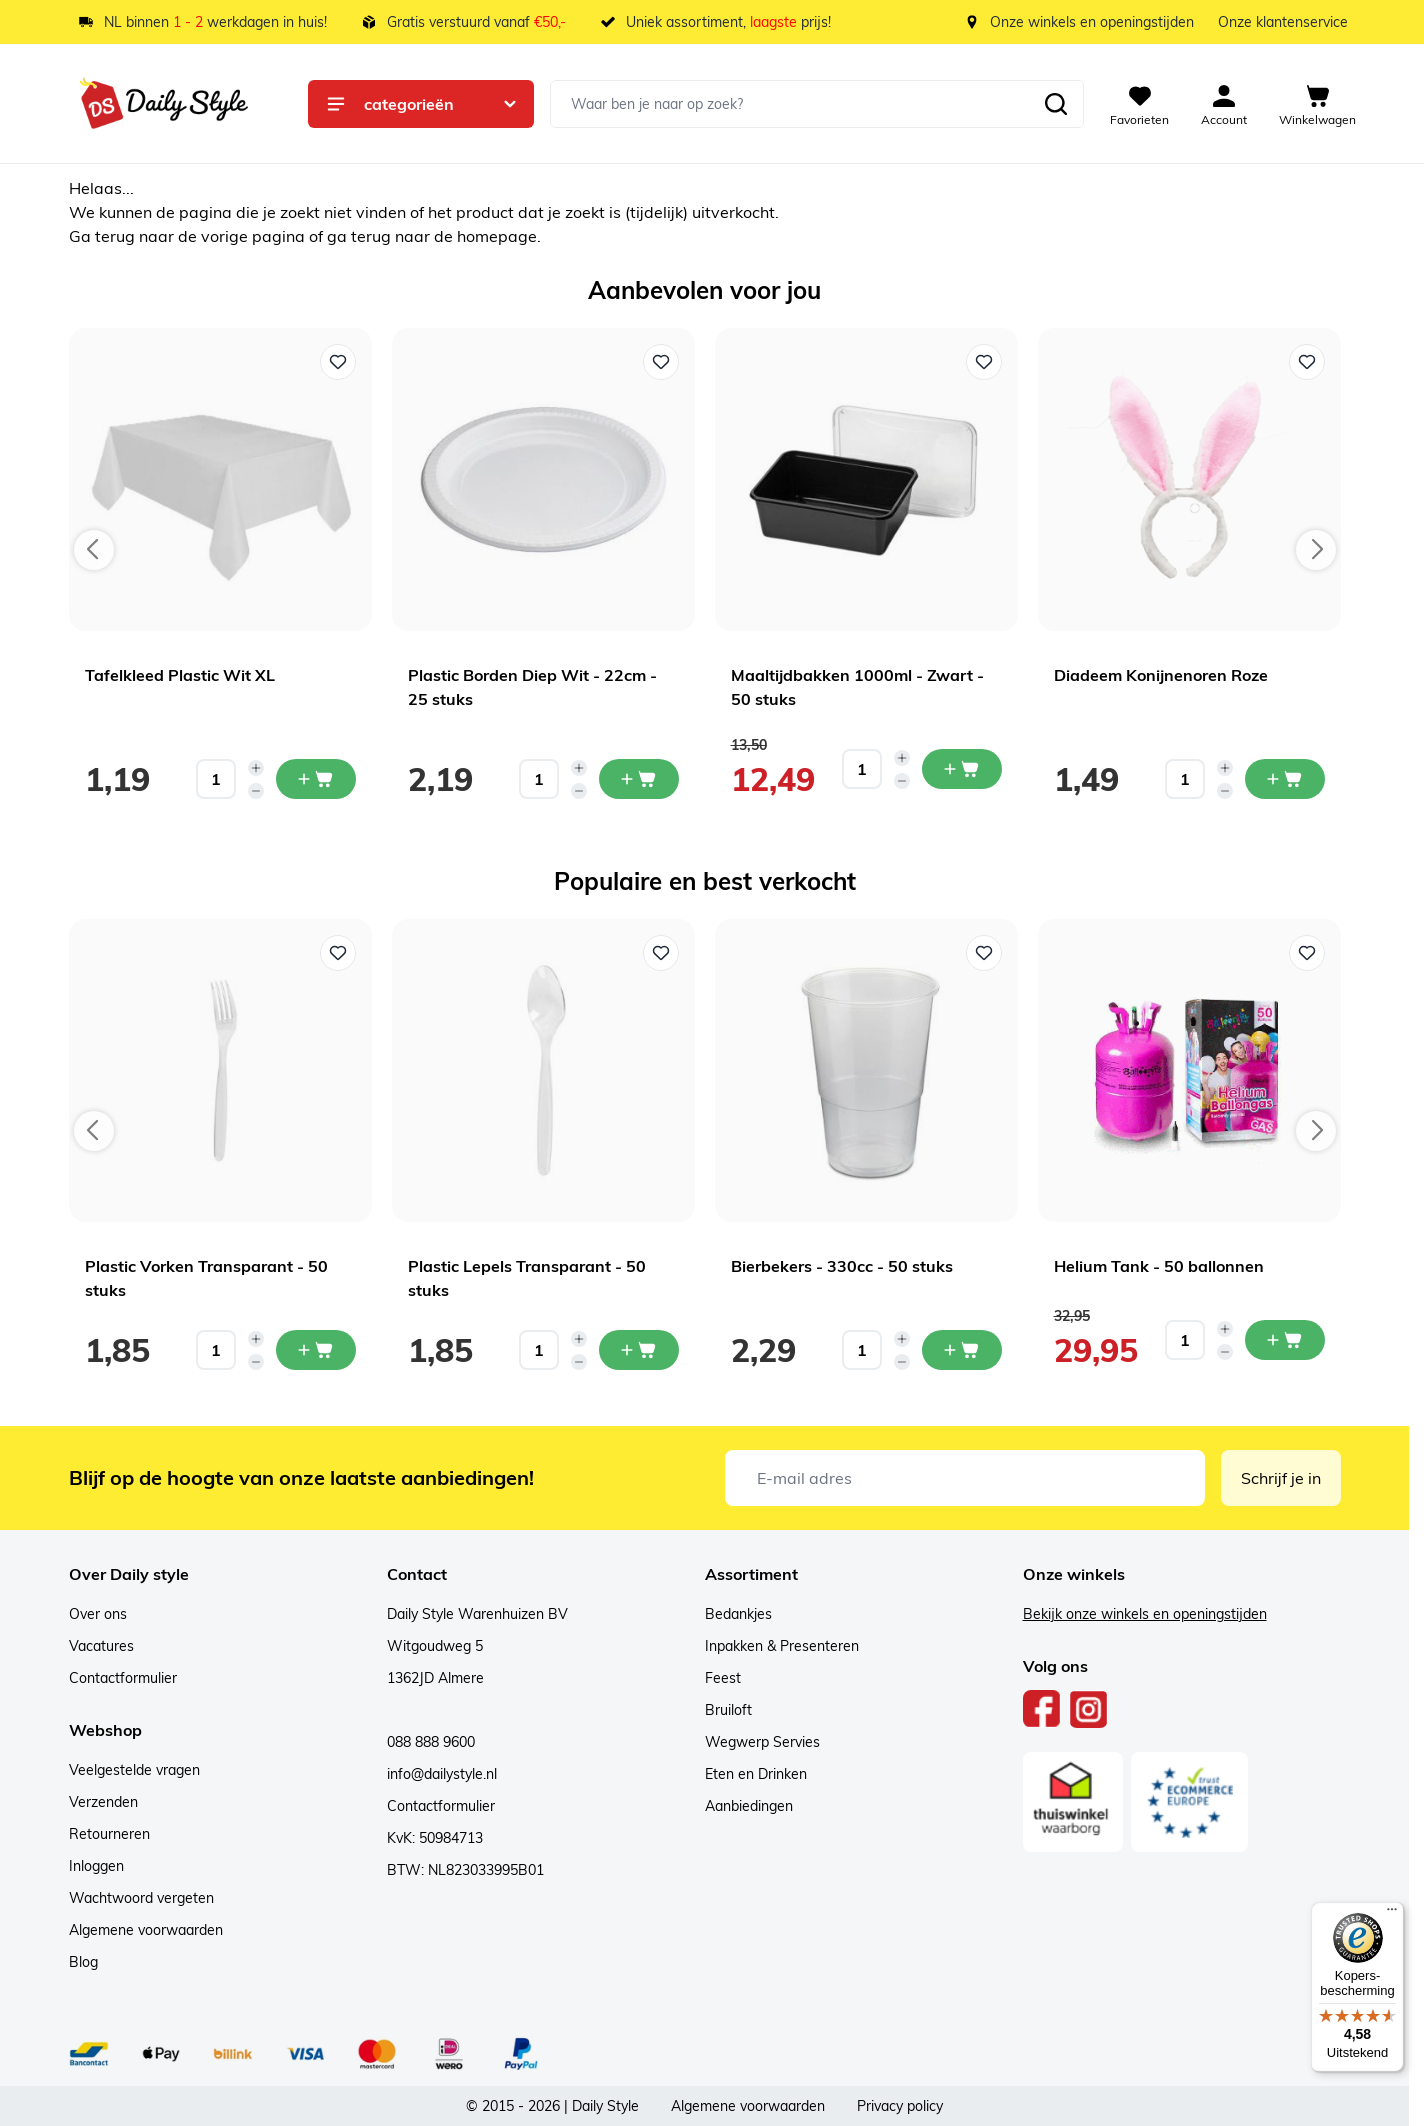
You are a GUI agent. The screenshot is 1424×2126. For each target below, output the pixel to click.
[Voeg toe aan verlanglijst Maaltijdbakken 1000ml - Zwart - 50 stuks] (984, 362)
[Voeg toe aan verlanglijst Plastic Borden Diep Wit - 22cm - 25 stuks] (661, 362)
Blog (83, 1962)
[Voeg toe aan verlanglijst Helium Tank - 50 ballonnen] (1307, 953)
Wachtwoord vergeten (141, 1898)
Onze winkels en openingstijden (1092, 22)
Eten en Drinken (756, 1774)
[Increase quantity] (256, 768)
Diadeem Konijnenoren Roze (1161, 675)
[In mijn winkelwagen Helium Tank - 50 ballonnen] (1285, 1340)
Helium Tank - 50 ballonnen (1159, 1266)
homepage (497, 236)
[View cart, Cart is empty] (1317, 104)
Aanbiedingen (749, 1806)
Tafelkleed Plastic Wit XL (180, 675)
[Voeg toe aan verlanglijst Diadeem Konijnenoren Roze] (1307, 362)
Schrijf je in (1281, 1478)
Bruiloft (728, 1710)
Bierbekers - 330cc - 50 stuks (842, 1266)
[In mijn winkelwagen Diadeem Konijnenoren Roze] (1285, 779)
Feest (723, 1678)
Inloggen (96, 1866)
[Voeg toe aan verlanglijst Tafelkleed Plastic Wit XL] (338, 362)
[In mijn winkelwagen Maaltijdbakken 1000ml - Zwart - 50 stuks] (962, 769)
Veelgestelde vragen (134, 1770)
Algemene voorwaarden (146, 1930)
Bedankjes (738, 1614)
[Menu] (1392, 1914)
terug (117, 236)
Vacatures (101, 1646)
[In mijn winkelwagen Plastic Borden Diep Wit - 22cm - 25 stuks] (639, 779)
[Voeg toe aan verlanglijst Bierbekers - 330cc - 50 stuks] (984, 953)
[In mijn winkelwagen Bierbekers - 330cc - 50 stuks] (962, 1350)
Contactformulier (123, 1678)
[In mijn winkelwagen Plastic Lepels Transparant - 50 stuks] (639, 1350)
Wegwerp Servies (762, 1742)
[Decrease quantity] (256, 791)
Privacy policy (900, 2106)
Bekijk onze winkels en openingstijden (1145, 1614)
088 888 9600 (431, 1742)
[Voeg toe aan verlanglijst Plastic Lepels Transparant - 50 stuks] (661, 953)
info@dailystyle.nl (442, 1774)
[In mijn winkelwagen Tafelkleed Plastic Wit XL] (316, 779)
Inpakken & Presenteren (782, 1646)
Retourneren (109, 1834)
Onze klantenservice (1283, 22)
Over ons (98, 1614)
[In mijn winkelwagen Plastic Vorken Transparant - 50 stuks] (316, 1350)
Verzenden (103, 1802)
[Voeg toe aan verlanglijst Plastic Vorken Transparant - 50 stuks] (338, 953)
